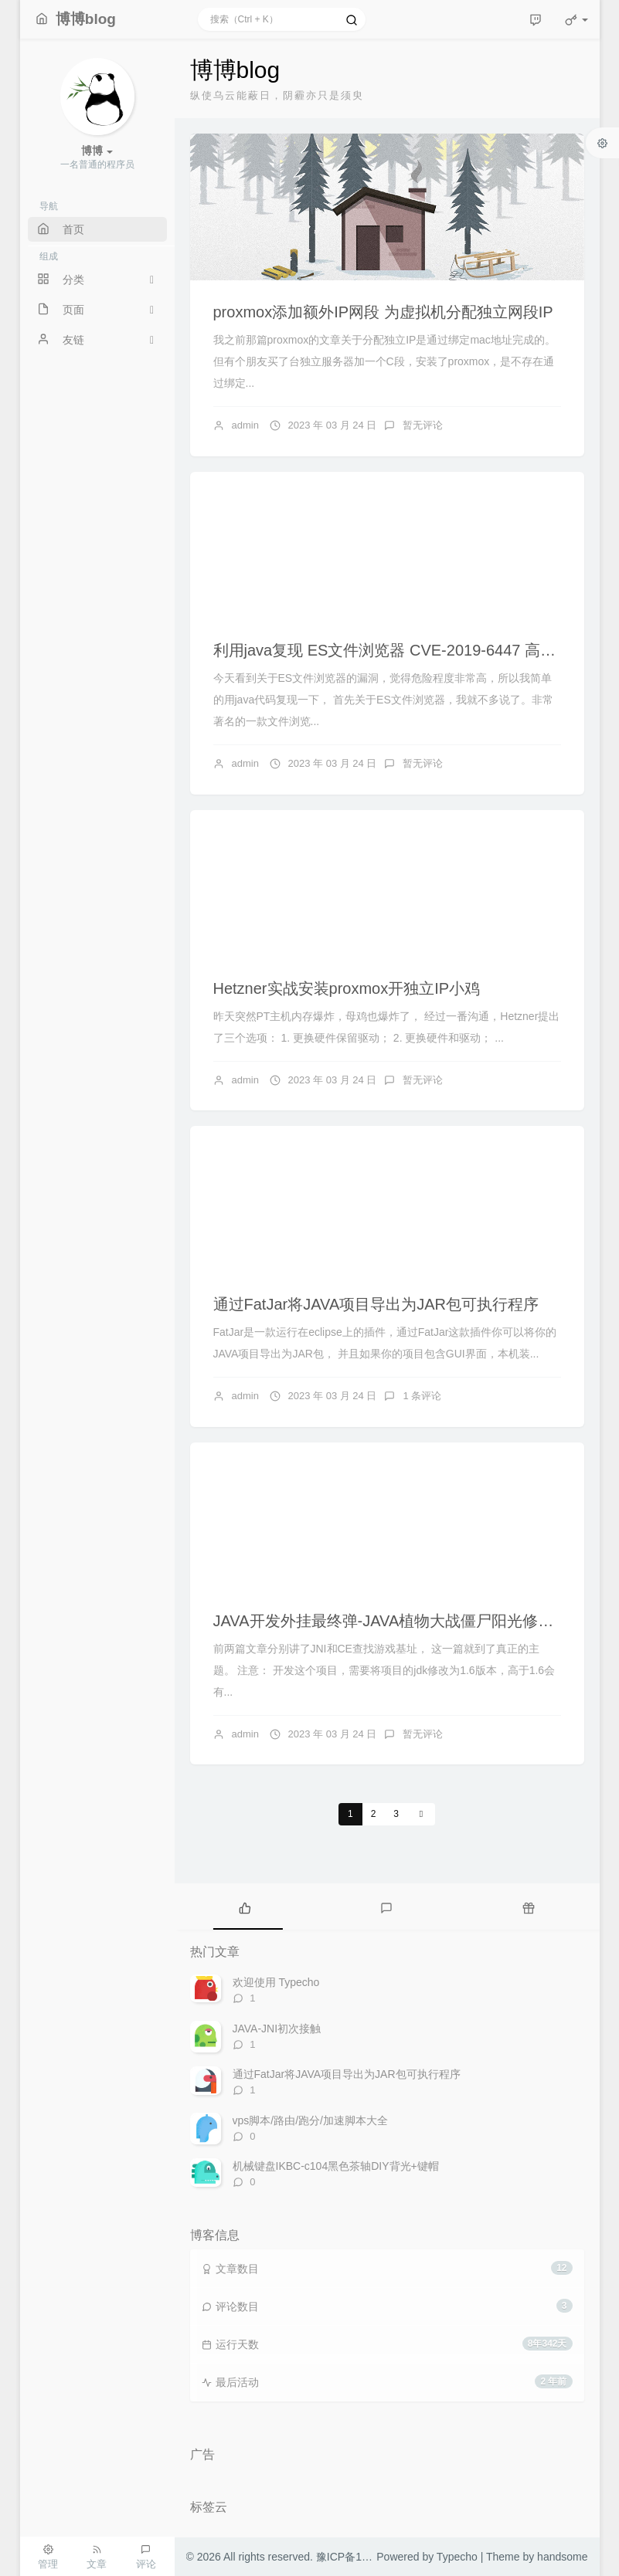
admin (245, 425)
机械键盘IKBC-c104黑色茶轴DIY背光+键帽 (336, 2166)
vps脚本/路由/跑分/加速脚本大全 (310, 2120)
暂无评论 (423, 425)
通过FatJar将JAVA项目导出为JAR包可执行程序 (376, 1304)
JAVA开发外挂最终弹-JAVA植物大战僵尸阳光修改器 (391, 1620)
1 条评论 (422, 1396)
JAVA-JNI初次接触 (277, 2028)
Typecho (457, 2557)
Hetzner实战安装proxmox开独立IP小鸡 (347, 988)
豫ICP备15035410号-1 (370, 2557)
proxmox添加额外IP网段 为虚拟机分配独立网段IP (383, 311)
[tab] (245, 1906)
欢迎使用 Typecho (276, 1982)
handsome (562, 2557)
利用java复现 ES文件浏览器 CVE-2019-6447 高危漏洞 (400, 650)
